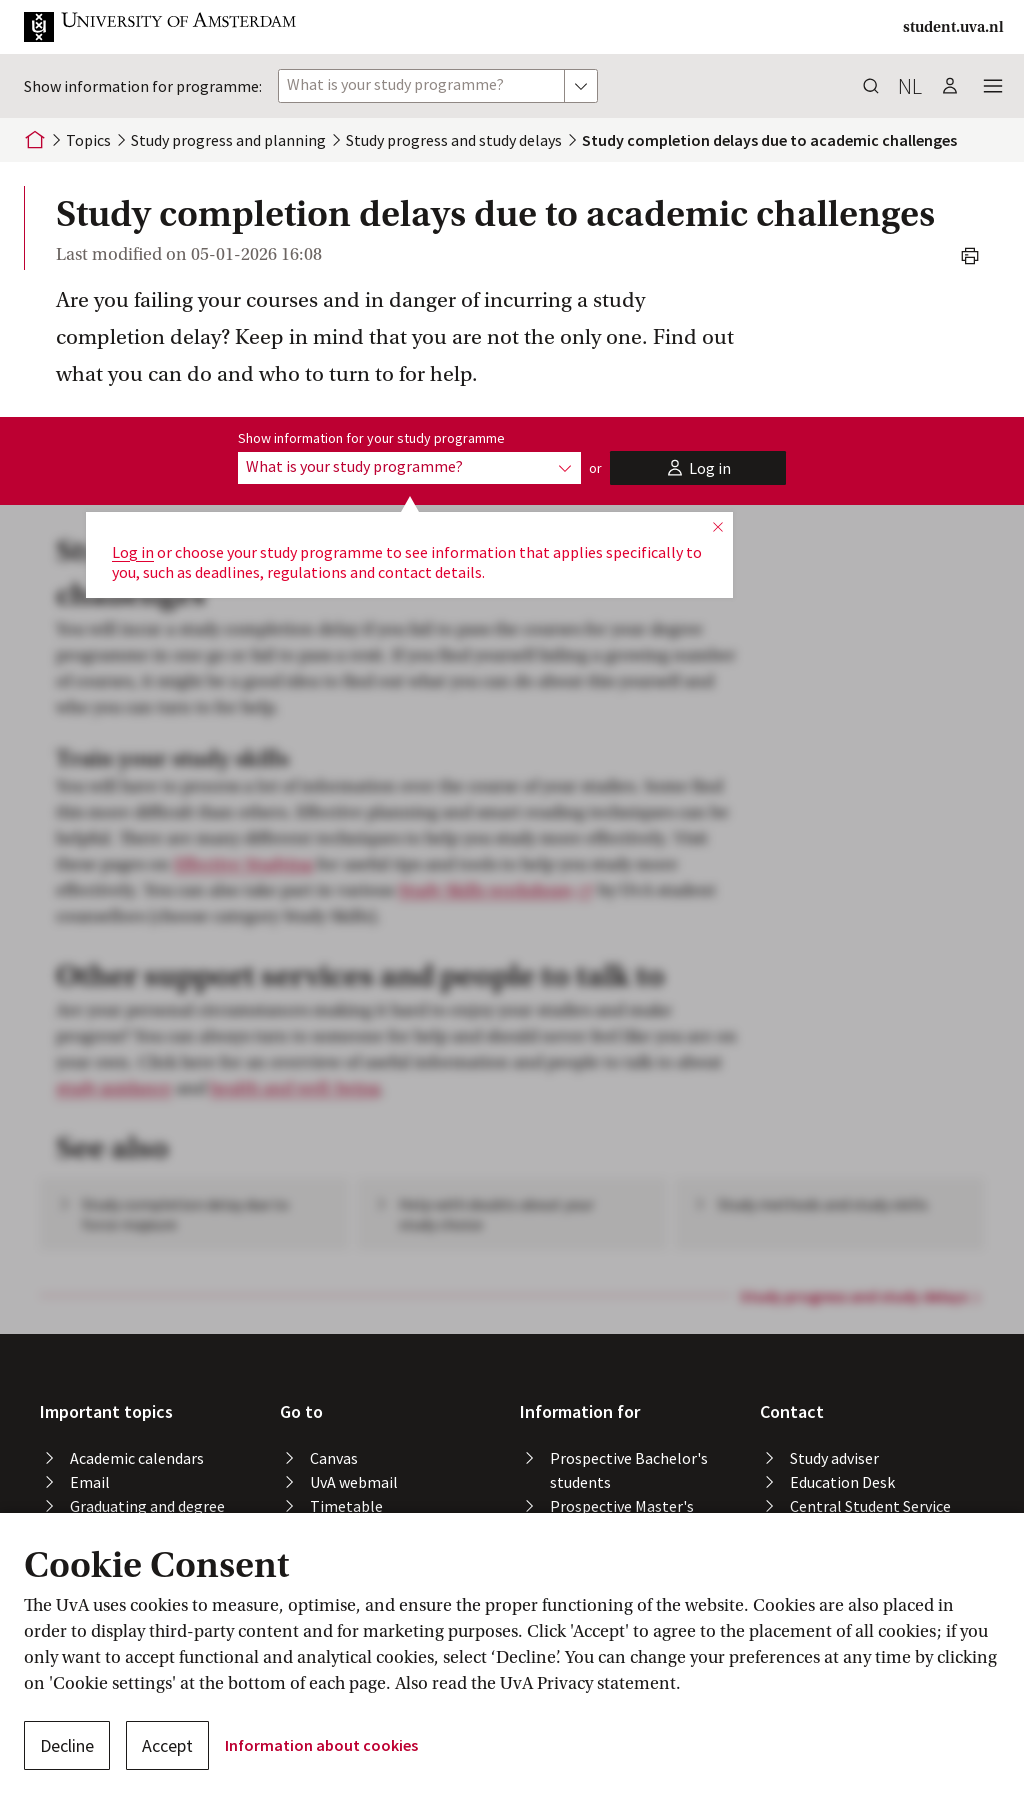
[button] (176, 27)
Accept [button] (167, 1745)
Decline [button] (67, 1745)
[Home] (35, 140)
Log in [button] (133, 552)
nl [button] (910, 86)
